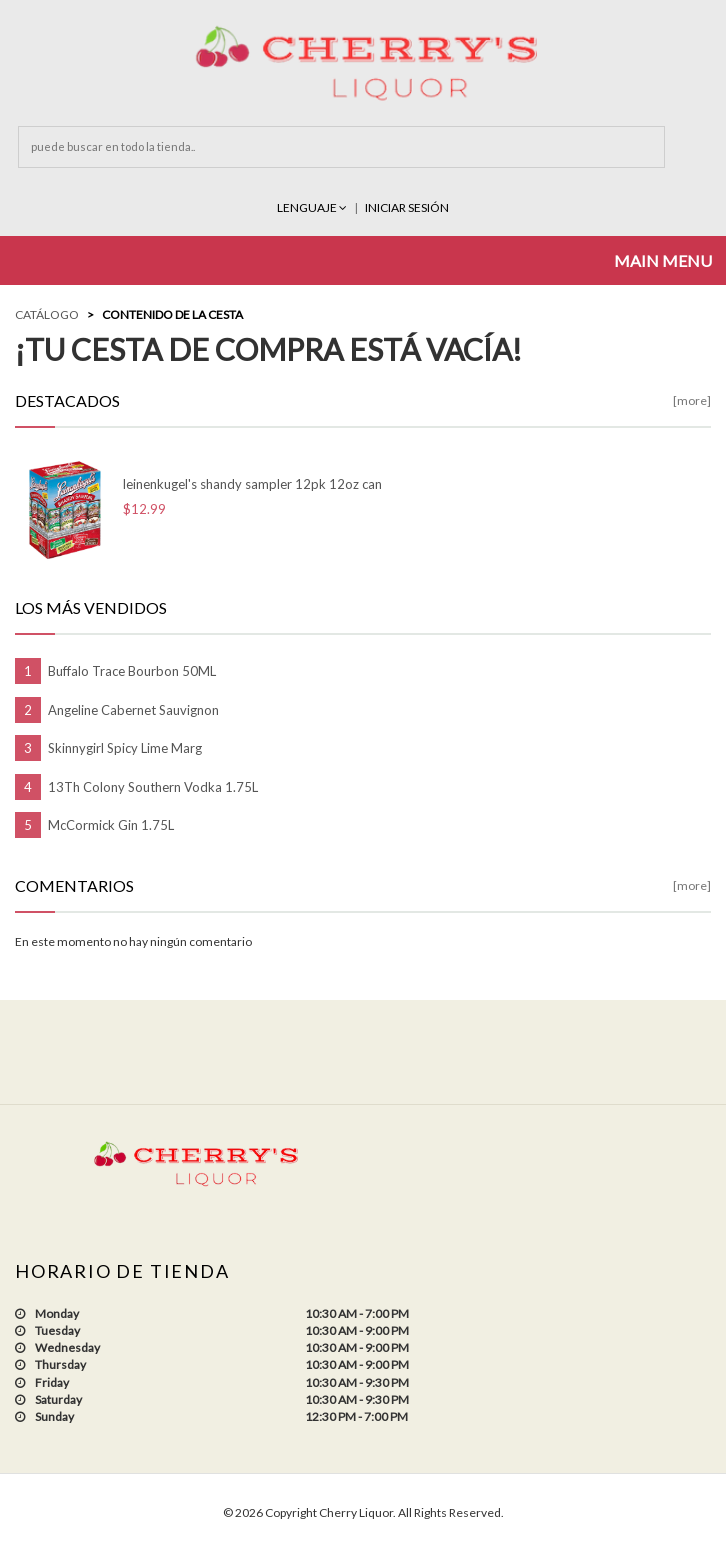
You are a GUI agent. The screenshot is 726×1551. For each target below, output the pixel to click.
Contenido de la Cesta (172, 314)
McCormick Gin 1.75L (111, 825)
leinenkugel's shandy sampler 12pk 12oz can (252, 484)
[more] (692, 400)
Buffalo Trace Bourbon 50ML (132, 671)
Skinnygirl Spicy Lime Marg (125, 748)
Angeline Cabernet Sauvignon (133, 710)
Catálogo (47, 314)
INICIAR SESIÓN (407, 207)
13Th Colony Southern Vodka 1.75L (153, 787)
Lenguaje (313, 207)
